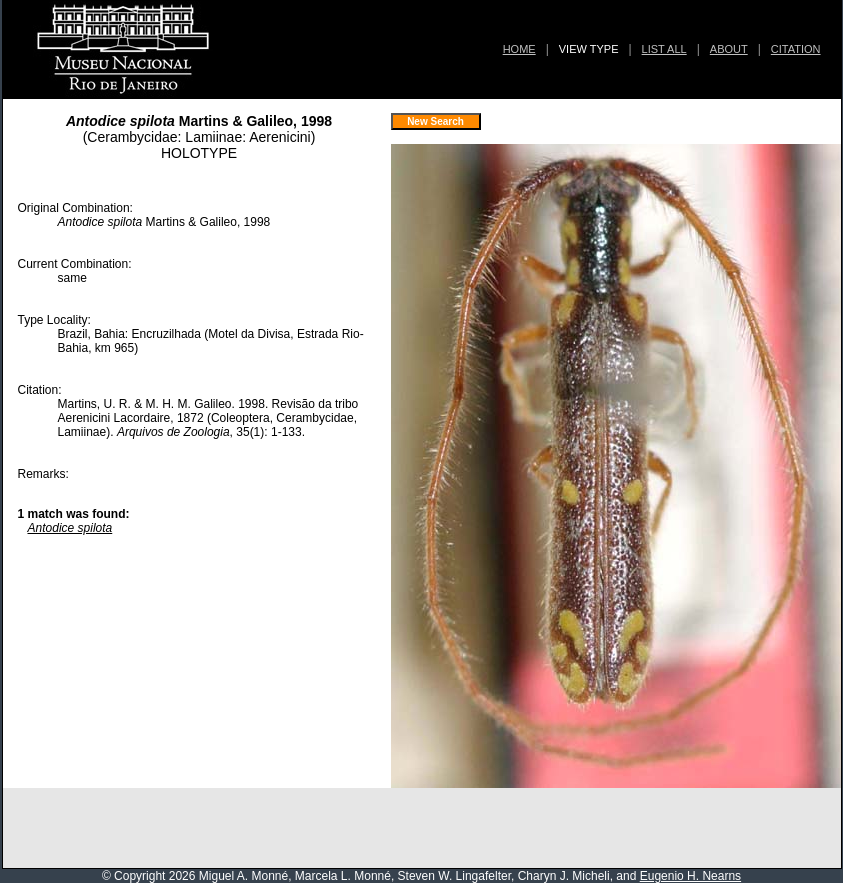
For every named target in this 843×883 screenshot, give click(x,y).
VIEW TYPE (589, 49)
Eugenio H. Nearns (690, 876)
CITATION (796, 49)
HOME (519, 49)
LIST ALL (664, 49)
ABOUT (729, 49)
